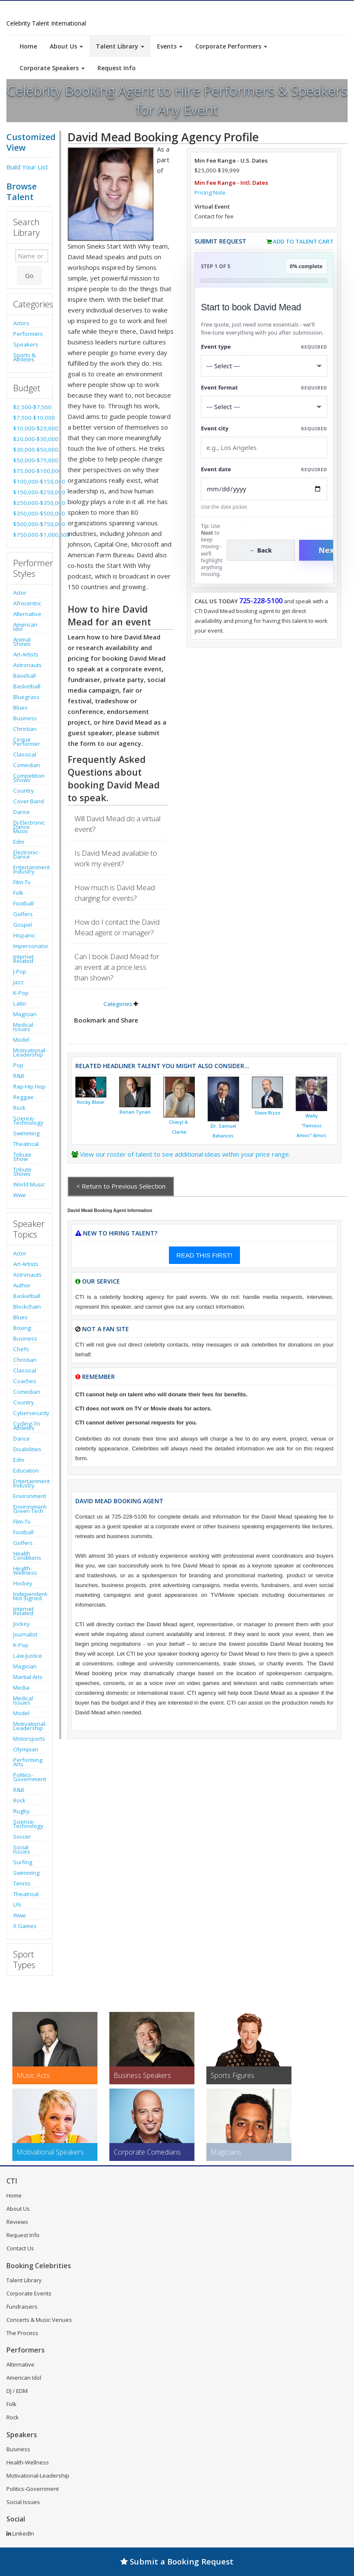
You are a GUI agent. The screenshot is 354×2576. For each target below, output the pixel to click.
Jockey (21, 1624)
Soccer (22, 1836)
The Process (22, 2333)
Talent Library (120, 46)
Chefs (21, 1349)
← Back (260, 550)
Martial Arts (28, 1677)
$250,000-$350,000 (29, 503)
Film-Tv (22, 882)
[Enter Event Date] (264, 489)
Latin (19, 1003)
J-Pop (19, 971)
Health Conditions (27, 1555)
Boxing (22, 1328)
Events (170, 46)
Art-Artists (25, 654)
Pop (18, 1065)
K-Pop (21, 993)
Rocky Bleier (91, 1102)
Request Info (116, 68)
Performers (28, 334)
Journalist (25, 1634)
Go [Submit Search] (29, 275)
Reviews (17, 2222)
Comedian (26, 765)
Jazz (18, 982)
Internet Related (23, 958)
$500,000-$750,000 (29, 524)
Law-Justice (27, 1655)
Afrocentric (27, 603)
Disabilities (27, 1449)
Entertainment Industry (29, 869)
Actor (19, 592)
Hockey (22, 1583)
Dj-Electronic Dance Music (29, 826)
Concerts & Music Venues (39, 2320)
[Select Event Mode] (264, 407)
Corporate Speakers (52, 68)
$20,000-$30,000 (29, 439)
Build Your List (27, 167)
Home (28, 46)
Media (21, 1687)
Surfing (22, 1862)
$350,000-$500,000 (29, 513)
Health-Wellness (25, 1570)
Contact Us (20, 2248)
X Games (25, 1926)
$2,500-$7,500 (29, 407)
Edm (18, 842)
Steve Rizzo (267, 1113)
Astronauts (27, 665)
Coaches (24, 1381)
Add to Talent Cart (303, 241)
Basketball (26, 686)
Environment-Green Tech (29, 1508)
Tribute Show (22, 1156)
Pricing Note (210, 192)
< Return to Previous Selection (121, 1186)
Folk (18, 893)
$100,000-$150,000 (29, 481)
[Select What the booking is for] (264, 366)
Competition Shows (29, 778)
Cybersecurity (29, 1413)
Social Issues (21, 1849)
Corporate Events (28, 2293)
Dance (21, 812)
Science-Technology (28, 1120)
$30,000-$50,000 (29, 449)
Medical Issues (23, 1027)
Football (23, 903)
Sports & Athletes (24, 357)
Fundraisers (21, 2306)
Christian (25, 729)
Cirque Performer (26, 741)
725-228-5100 (261, 600)
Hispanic (24, 935)
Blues (20, 707)
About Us (66, 46)
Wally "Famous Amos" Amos (311, 1125)
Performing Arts (28, 1762)
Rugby (21, 1811)
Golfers (23, 914)
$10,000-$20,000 (29, 428)
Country (23, 790)
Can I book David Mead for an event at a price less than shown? (116, 967)
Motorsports (29, 1738)
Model (21, 1039)
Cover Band (28, 801)
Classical (24, 754)
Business (25, 718)
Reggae (23, 1097)
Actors (21, 323)
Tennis (22, 1883)
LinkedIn (20, 2533)
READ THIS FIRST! (204, 1255)
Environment (29, 1496)
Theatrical (26, 1144)
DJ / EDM (17, 2391)
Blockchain (27, 1306)
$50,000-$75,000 (29, 460)
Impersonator (29, 946)
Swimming (26, 1133)
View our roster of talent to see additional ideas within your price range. (185, 1154)
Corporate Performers (231, 46)
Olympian (25, 1749)
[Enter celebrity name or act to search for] (31, 255)
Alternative (27, 614)
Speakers (25, 344)
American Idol (25, 626)
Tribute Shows (22, 1171)
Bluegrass (26, 697)
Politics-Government (29, 1777)
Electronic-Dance (26, 854)
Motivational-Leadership (29, 1052)
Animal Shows (22, 641)
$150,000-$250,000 (29, 492)
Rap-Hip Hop (29, 1086)
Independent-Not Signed (29, 1596)
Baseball (24, 675)
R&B (18, 1076)
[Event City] (264, 447)
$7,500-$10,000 (29, 417)
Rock (19, 1108)
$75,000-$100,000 (29, 471)
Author (22, 1285)
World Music (29, 1184)
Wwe (19, 1195)
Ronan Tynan (135, 1112)
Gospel (22, 925)
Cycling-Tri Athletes (26, 1425)
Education (26, 1470)
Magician (25, 1014)
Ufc (17, 1905)
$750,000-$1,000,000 (29, 535)
